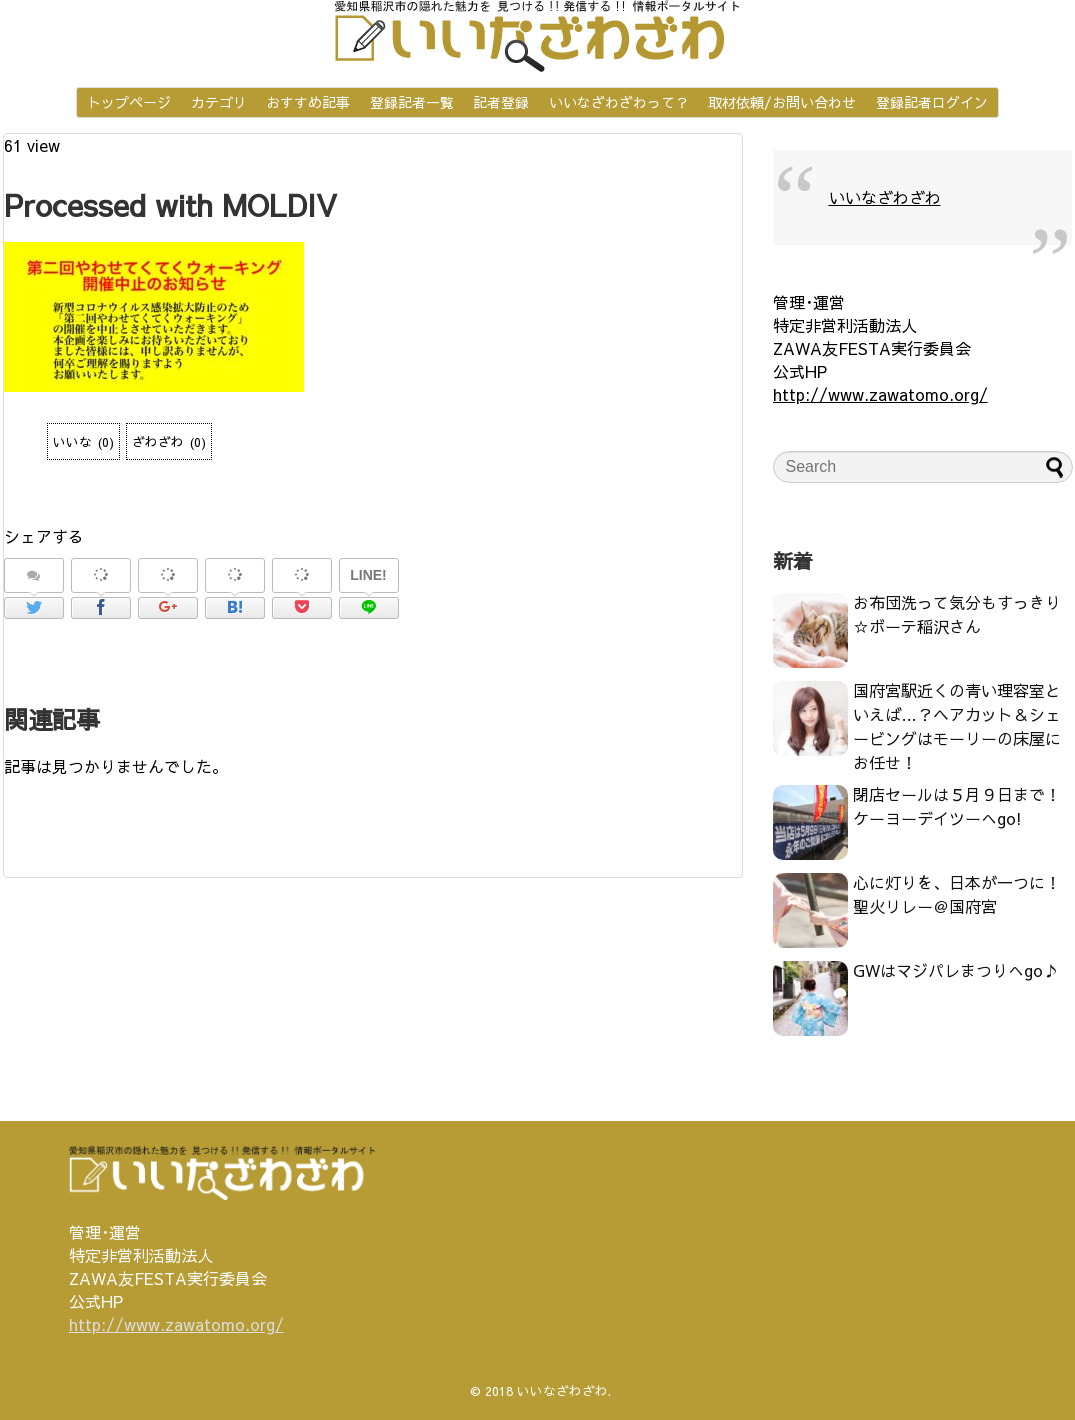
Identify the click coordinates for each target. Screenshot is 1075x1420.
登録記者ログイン (932, 102)
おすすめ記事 (308, 102)
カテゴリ (219, 102)
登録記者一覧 (412, 102)
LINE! (368, 575)
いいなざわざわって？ (619, 102)
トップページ (129, 102)
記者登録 (501, 102)
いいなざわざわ (885, 197)
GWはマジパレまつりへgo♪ (956, 970)
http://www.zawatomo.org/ (880, 394)
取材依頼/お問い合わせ (782, 102)
